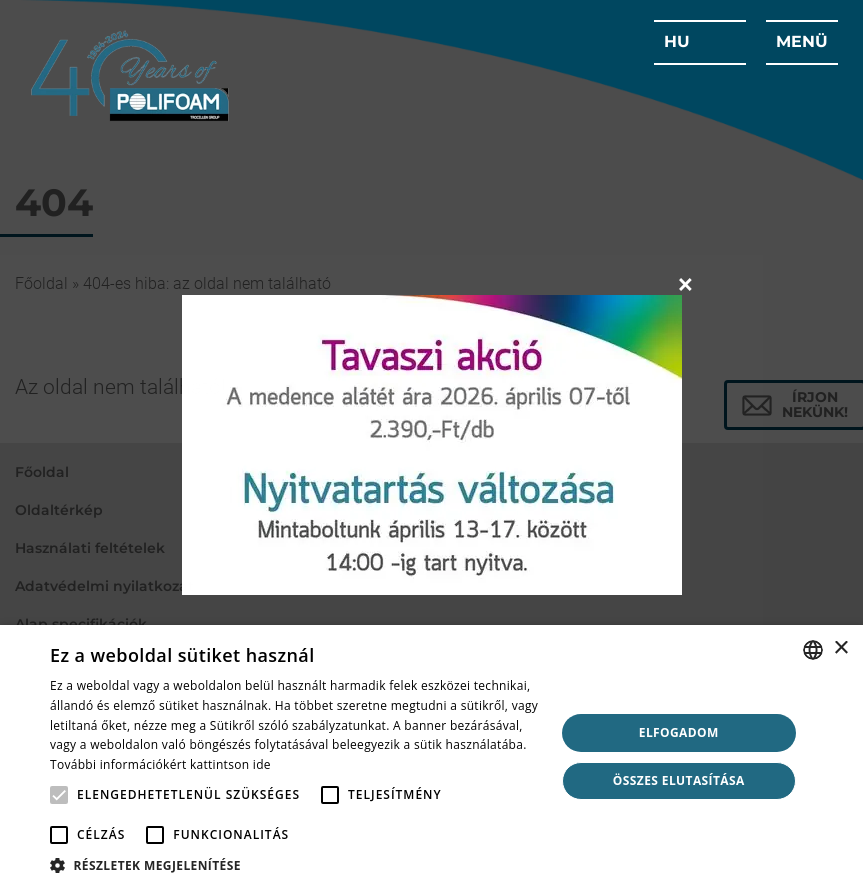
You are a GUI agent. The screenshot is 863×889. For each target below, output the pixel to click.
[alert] (431, 757)
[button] (294, 864)
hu (677, 41)
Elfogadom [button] (679, 732)
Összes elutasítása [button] (679, 780)
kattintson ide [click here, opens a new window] (230, 764)
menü (802, 41)
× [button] (840, 648)
